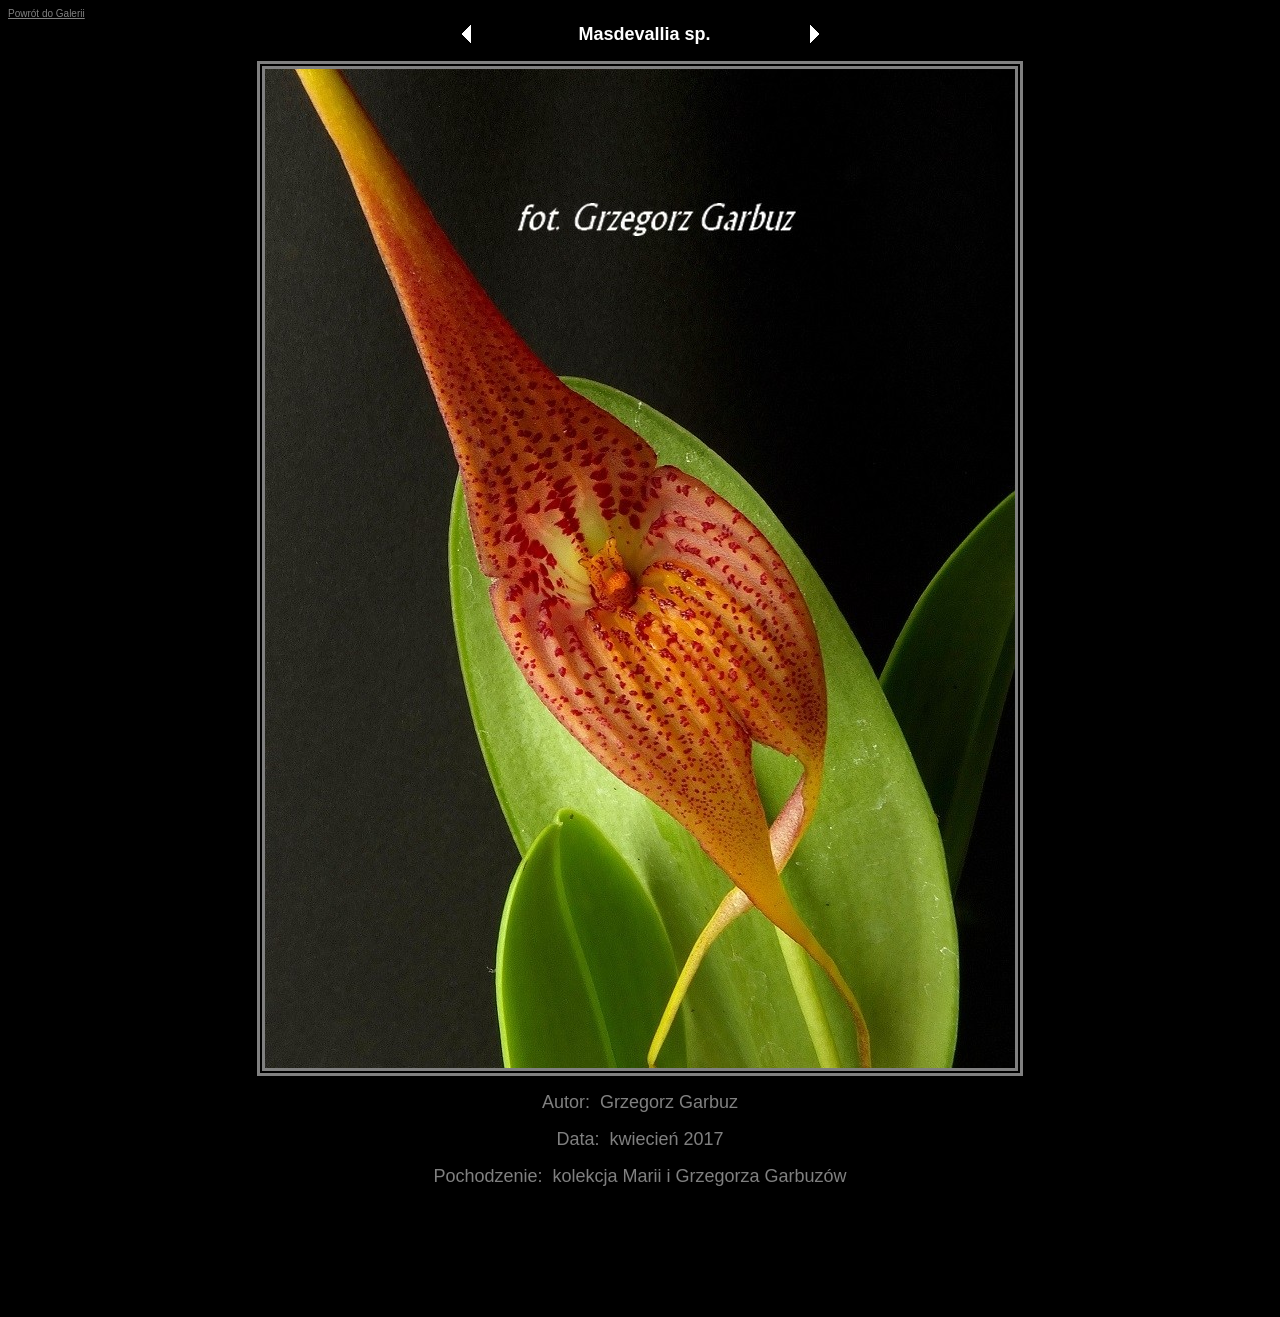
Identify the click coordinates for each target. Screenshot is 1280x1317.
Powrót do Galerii (46, 13)
